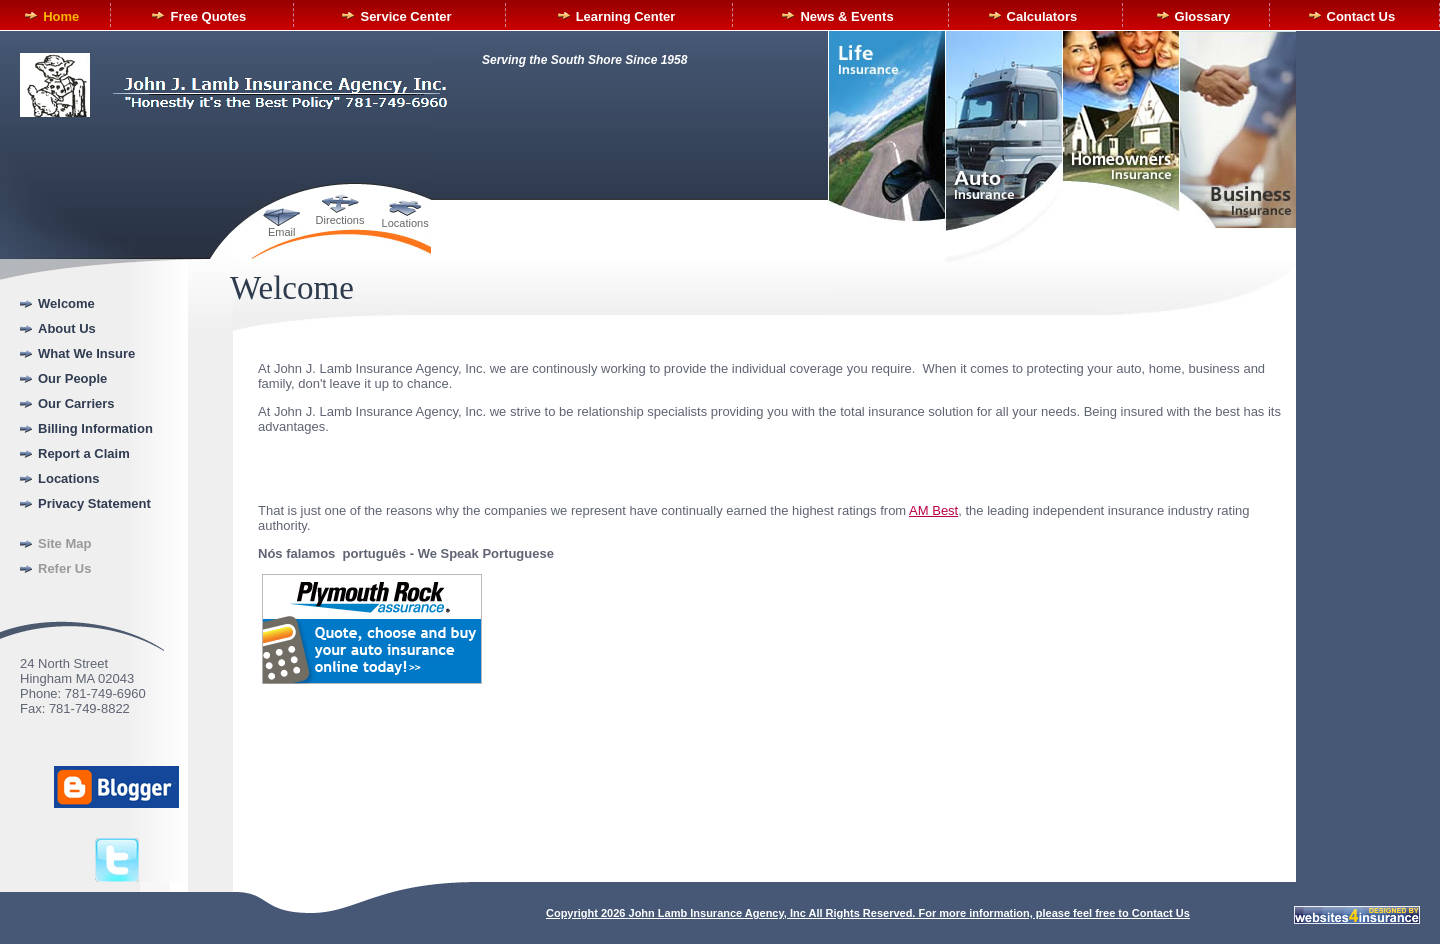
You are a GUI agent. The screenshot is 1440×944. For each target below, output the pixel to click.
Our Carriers (76, 403)
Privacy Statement (94, 503)
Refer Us (64, 568)
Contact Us (1361, 16)
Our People (72, 378)
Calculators (1042, 16)
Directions (340, 220)
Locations (405, 223)
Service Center (405, 16)
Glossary (1203, 16)
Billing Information (95, 428)
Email (282, 232)
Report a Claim (84, 453)
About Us (67, 328)
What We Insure (86, 353)
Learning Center (626, 16)
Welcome (66, 303)
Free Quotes (208, 16)
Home (61, 16)
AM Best (933, 510)
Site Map (64, 543)
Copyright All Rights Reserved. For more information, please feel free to (839, 913)
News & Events (846, 16)
